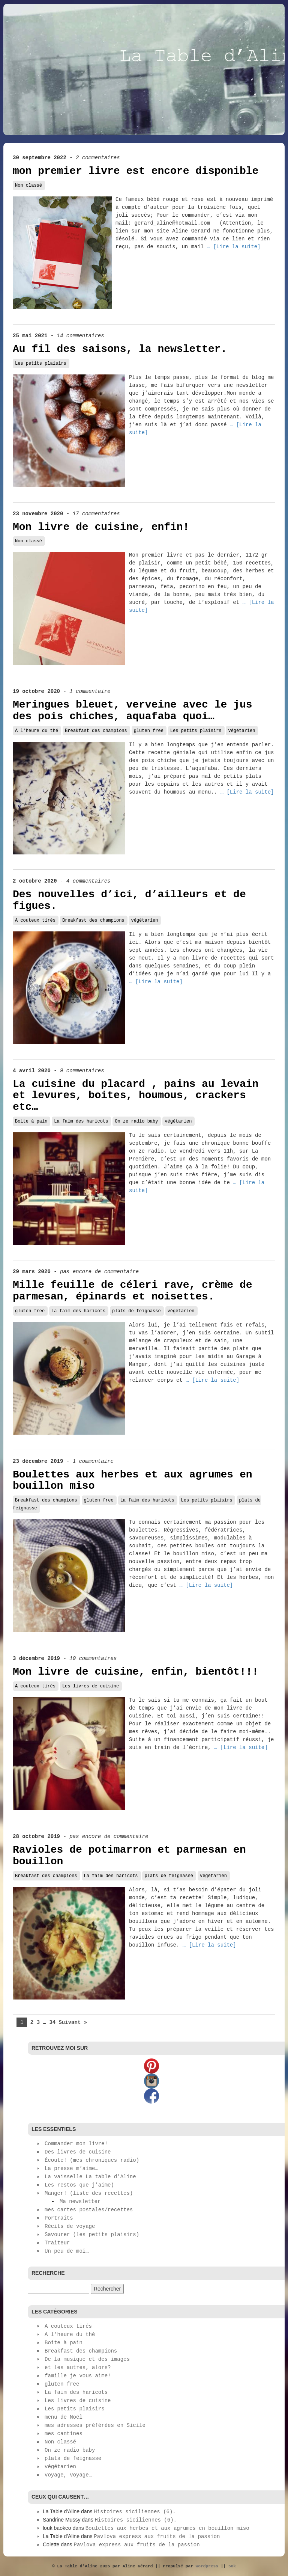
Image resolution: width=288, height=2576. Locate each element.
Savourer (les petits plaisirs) (92, 2235)
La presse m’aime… (71, 2169)
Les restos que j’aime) (79, 2185)
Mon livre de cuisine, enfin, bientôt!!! (135, 1672)
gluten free (149, 730)
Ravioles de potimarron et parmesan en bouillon (129, 1855)
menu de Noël (63, 2417)
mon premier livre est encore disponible (135, 171)
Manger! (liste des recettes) (89, 2193)
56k (232, 2566)
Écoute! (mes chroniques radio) (92, 2160)
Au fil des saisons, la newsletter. (120, 349)
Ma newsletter (80, 2202)
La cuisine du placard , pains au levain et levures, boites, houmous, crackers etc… (135, 1095)
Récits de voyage (70, 2226)
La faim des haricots (81, 1121)
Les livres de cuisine (90, 1686)
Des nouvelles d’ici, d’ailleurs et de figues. (129, 900)
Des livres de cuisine (78, 2152)
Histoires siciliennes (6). (135, 2512)
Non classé (28, 185)
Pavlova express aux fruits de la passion (157, 2537)
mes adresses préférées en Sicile (95, 2425)
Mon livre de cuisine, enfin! (101, 527)
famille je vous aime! (78, 2376)
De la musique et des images (87, 2359)
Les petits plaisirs (40, 363)
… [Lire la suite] (234, 247)
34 (52, 2022)
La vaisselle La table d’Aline (90, 2177)
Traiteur (57, 2243)
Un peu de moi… (67, 2251)
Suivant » (72, 2022)
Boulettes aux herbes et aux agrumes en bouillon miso (132, 1480)
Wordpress (207, 2566)
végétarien (241, 730)
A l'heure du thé (36, 730)
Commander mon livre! (76, 2144)
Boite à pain (31, 1121)
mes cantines (63, 2434)
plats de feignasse (136, 1311)
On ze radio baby (136, 1121)
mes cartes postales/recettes (89, 2210)
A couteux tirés (35, 920)
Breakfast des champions (96, 730)
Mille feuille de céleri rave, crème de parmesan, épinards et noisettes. (132, 1290)
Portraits (59, 2218)
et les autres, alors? (78, 2368)
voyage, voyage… (68, 2475)
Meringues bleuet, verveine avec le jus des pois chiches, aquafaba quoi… (132, 710)
